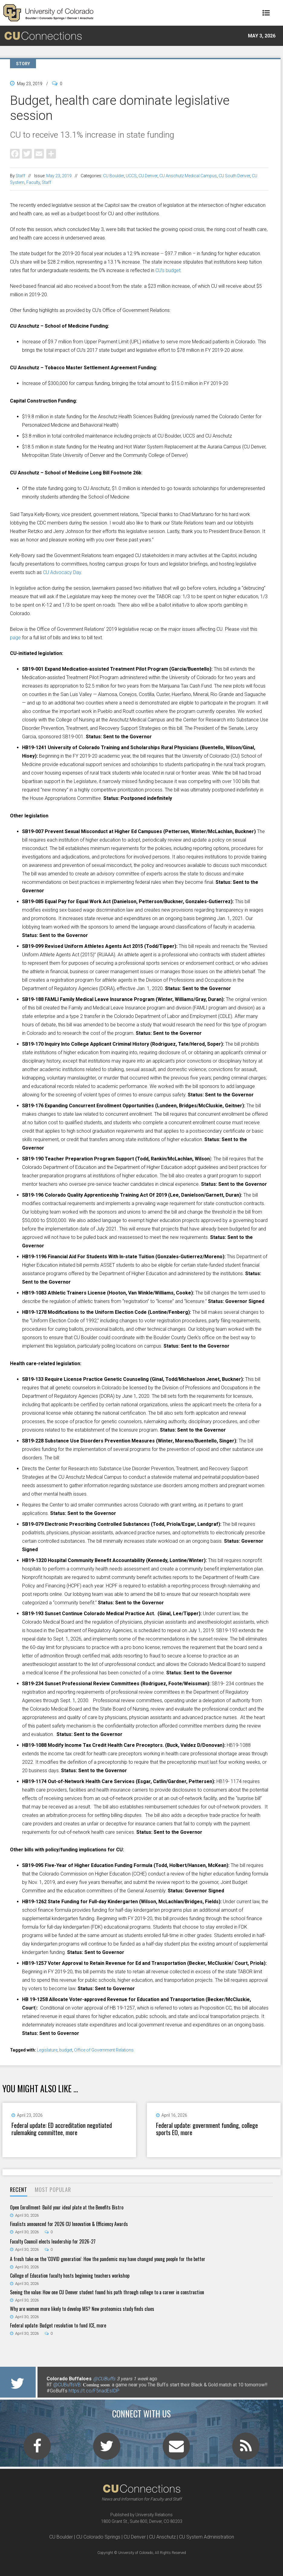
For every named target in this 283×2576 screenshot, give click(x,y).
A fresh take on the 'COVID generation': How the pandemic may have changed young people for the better (107, 2259)
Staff (20, 175)
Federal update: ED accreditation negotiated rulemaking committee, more (61, 2129)
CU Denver (148, 175)
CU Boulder (113, 175)
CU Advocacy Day (62, 572)
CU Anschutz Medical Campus (188, 175)
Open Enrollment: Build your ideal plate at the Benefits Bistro (66, 2207)
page (15, 637)
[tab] (18, 2189)
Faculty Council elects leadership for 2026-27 (53, 2241)
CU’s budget (168, 270)
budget (65, 2050)
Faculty (33, 182)
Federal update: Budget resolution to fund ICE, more (58, 2325)
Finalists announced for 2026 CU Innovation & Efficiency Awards (69, 2224)
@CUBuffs (104, 2379)
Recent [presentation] (18, 2189)
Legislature (47, 2050)
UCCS (131, 175)
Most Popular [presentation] (53, 2189)
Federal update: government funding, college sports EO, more (207, 2129)
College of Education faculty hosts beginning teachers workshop (69, 2275)
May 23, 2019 (59, 175)
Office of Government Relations (104, 2050)
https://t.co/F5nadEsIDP (94, 2391)
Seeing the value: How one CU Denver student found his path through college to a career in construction (107, 2292)
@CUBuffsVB (67, 2385)
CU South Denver (234, 175)
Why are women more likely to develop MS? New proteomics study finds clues (82, 2308)
